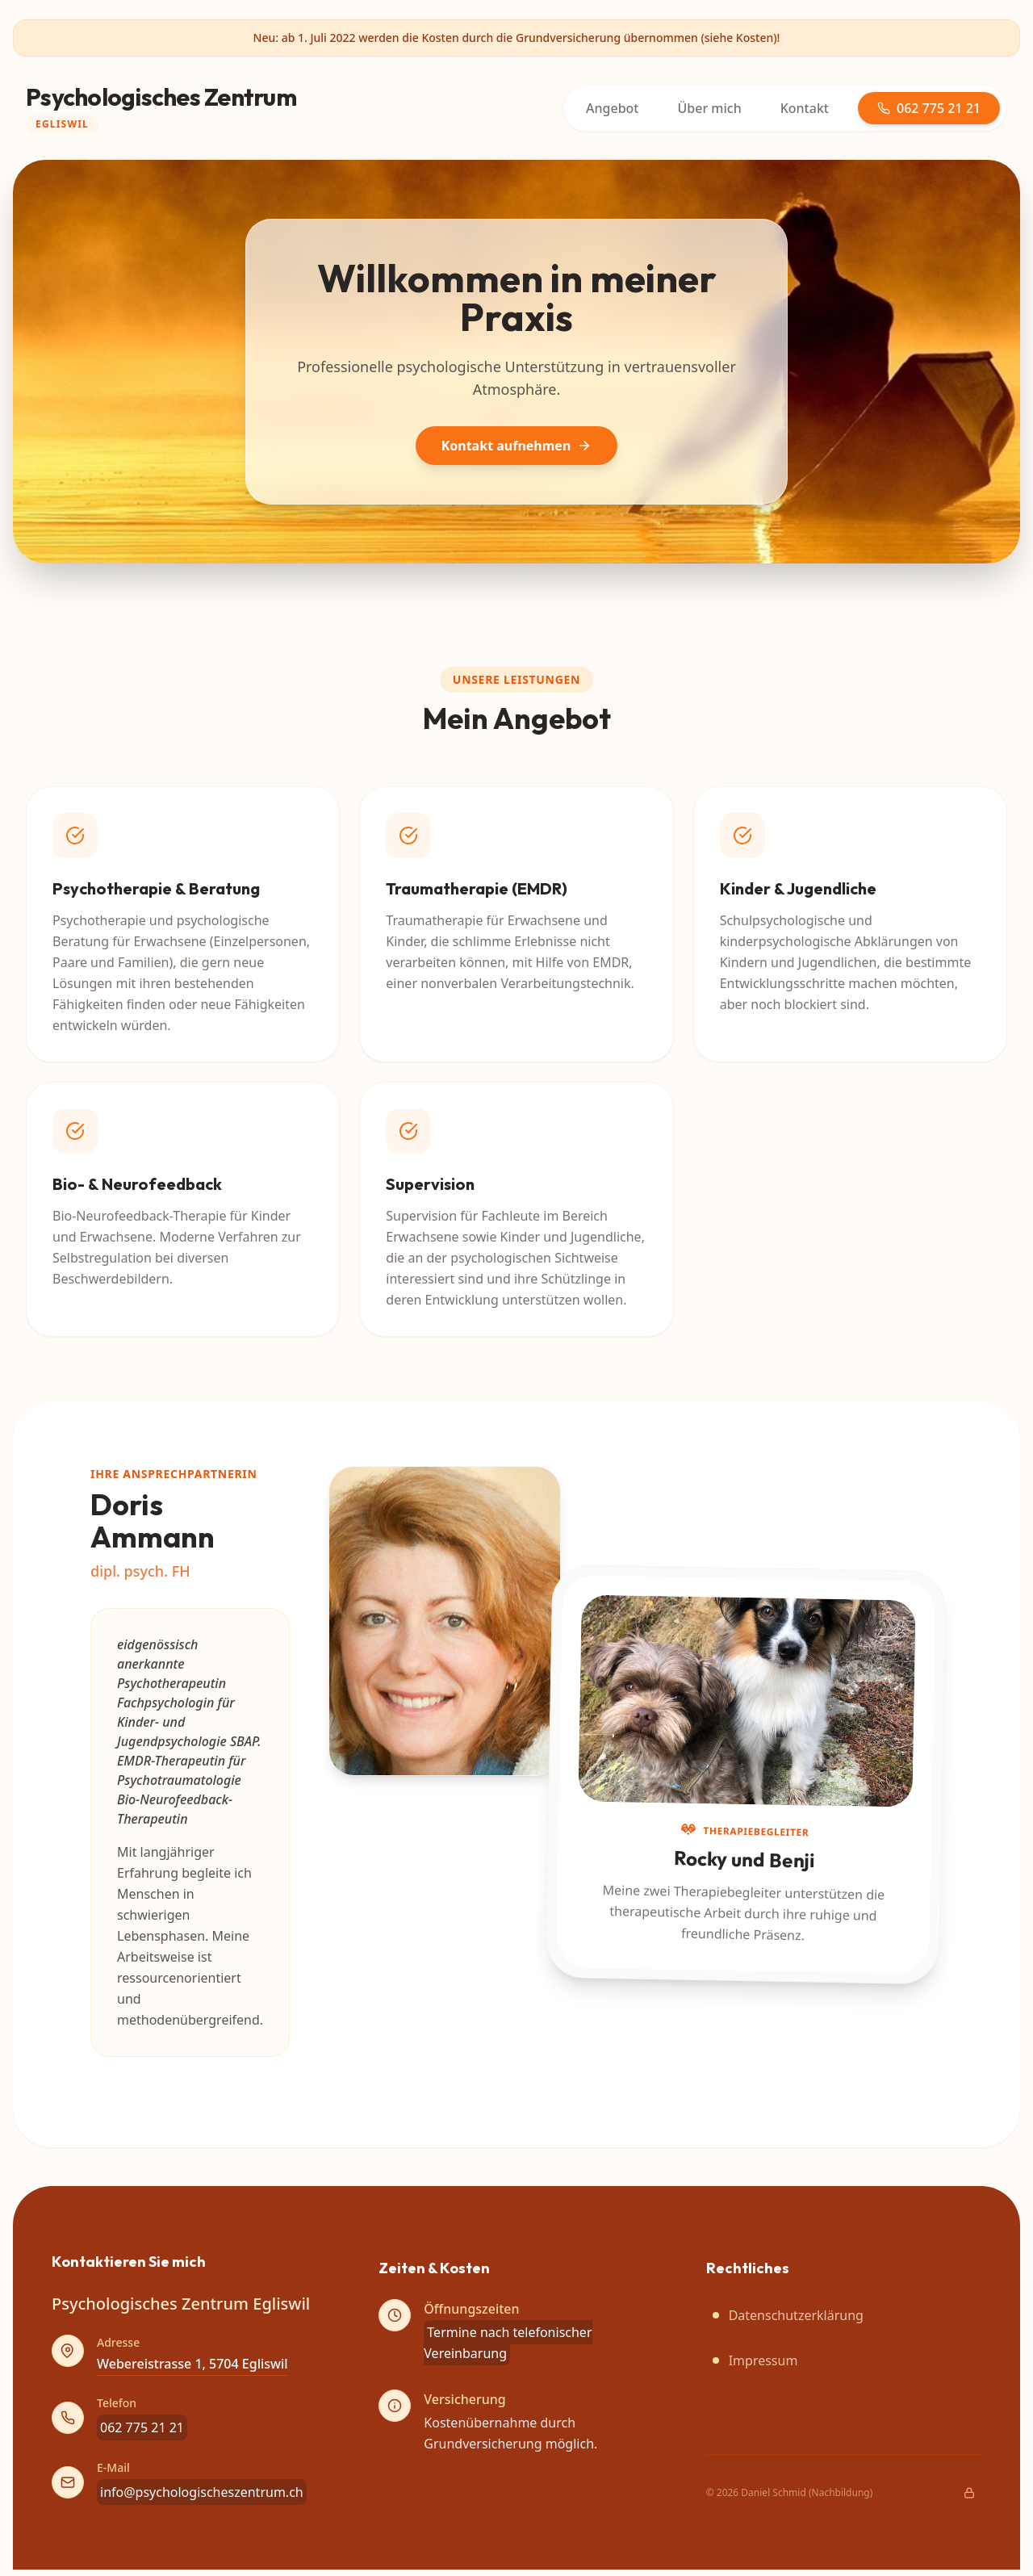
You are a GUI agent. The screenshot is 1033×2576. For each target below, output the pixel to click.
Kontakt (804, 108)
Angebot (612, 108)
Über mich (710, 108)
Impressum (755, 2360)
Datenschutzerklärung (788, 2315)
